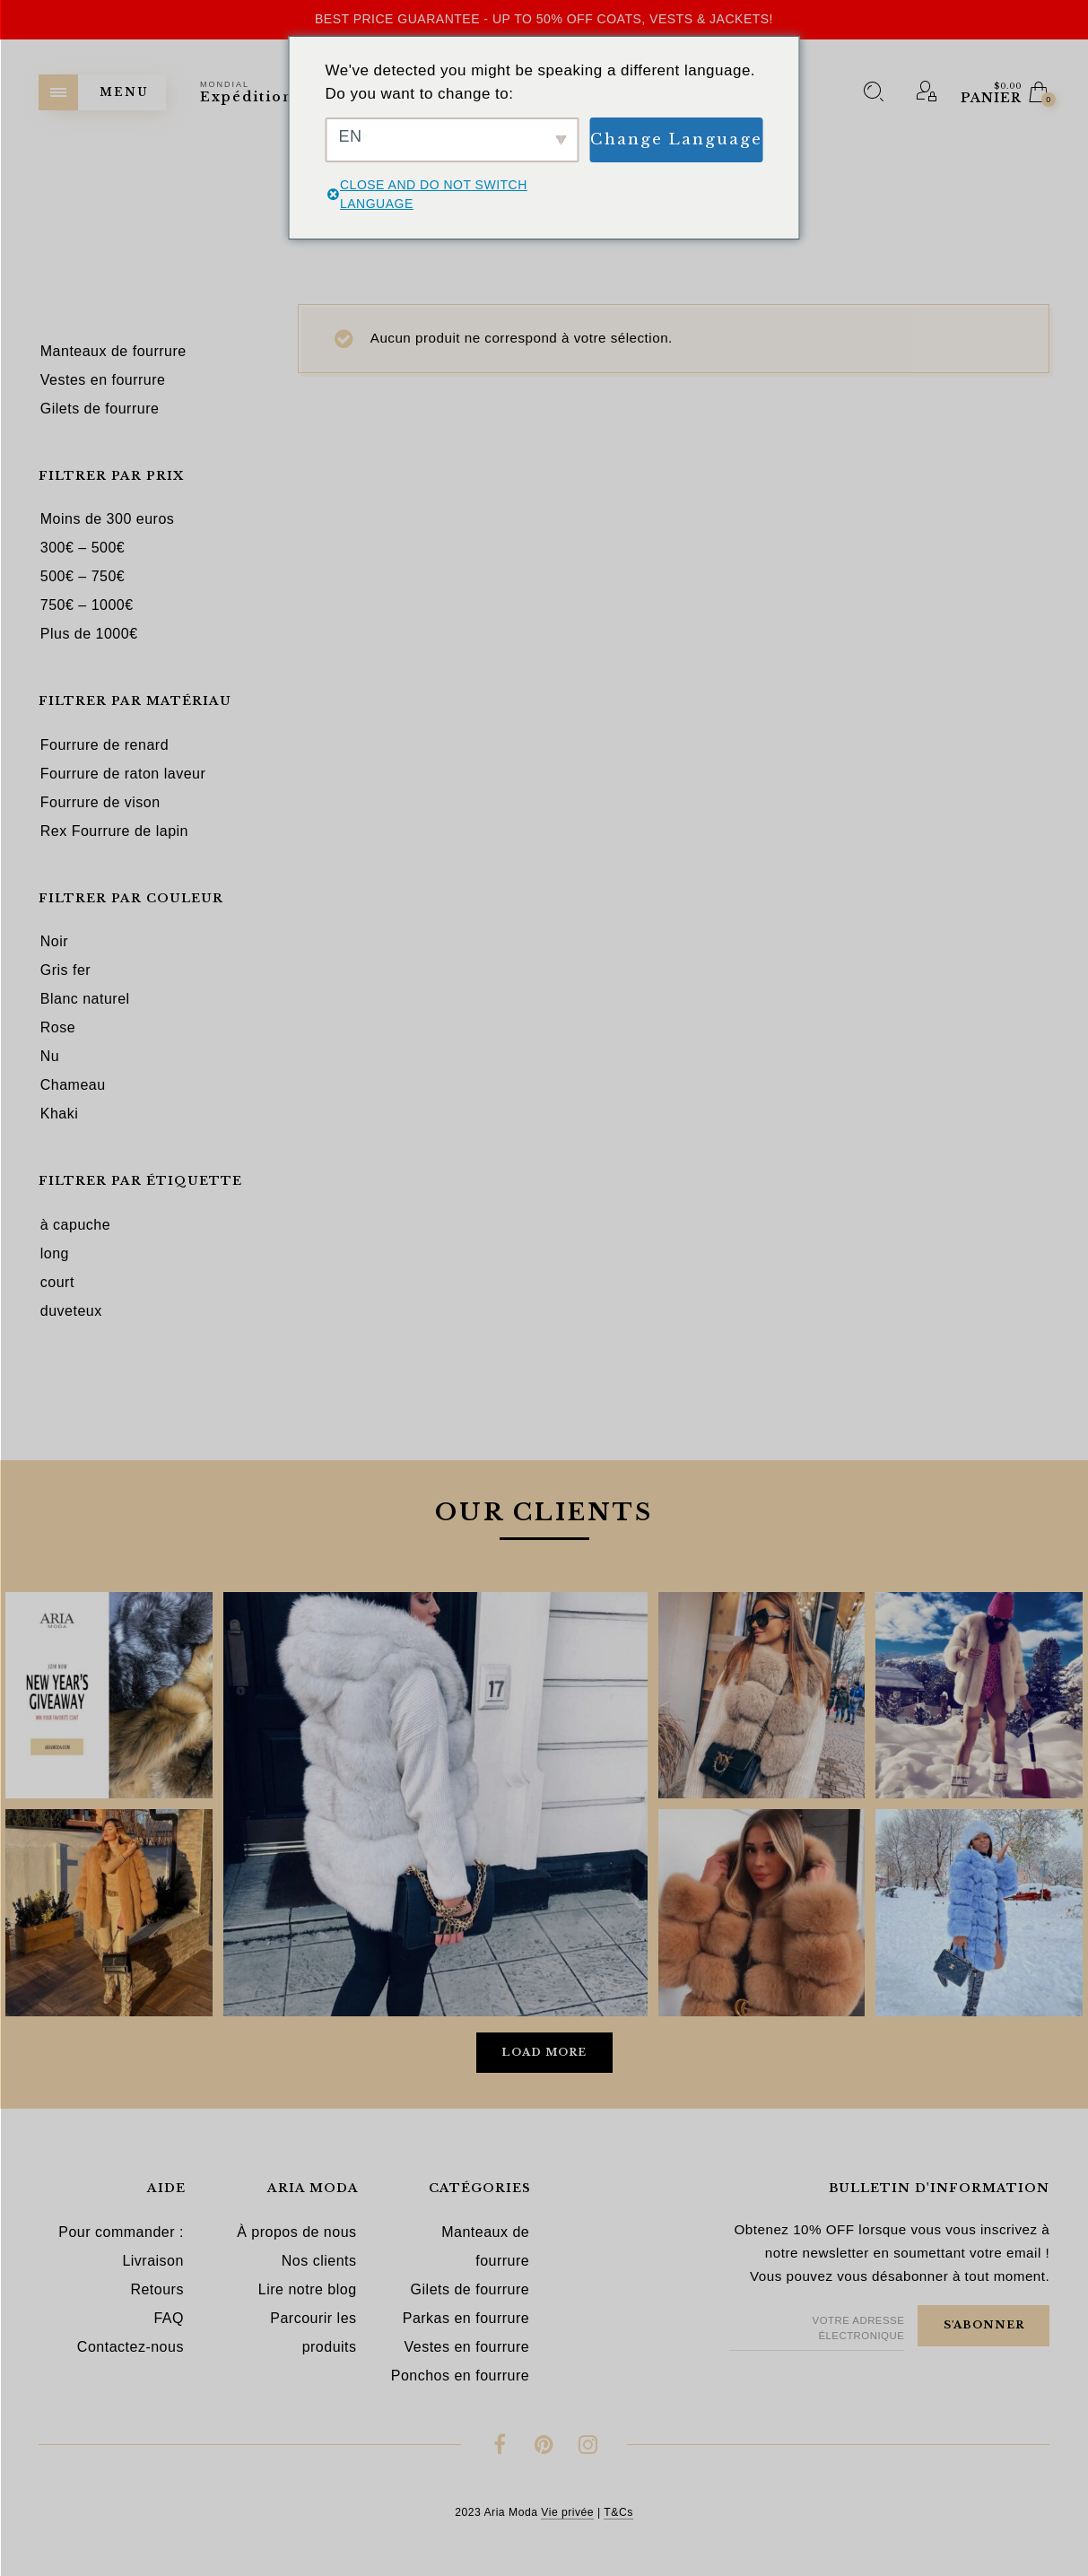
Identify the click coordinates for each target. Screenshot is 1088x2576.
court (57, 1282)
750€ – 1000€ (87, 605)
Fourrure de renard (104, 745)
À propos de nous (296, 2232)
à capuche (75, 1224)
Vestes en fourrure (466, 2346)
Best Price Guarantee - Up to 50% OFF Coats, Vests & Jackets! (544, 19)
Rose (57, 1027)
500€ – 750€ (82, 576)
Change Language (676, 139)
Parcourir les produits (313, 2332)
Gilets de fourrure (470, 2289)
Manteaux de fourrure (485, 2246)
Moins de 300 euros (107, 519)
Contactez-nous (130, 2346)
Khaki (59, 1113)
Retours (157, 2289)
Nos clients (319, 2260)
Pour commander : (121, 2232)
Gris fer (65, 970)
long (54, 1253)
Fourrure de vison (100, 802)
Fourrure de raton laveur (123, 773)
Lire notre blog (307, 2289)
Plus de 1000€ (89, 633)
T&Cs (618, 2512)
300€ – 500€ (82, 547)
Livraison (153, 2260)
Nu (49, 1056)
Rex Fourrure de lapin (114, 831)
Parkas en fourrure (466, 2318)
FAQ (168, 2318)
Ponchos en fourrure (460, 2375)
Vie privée (567, 2512)
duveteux (71, 1310)
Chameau (73, 1084)
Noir (54, 941)
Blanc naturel (85, 998)
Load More (544, 2052)
